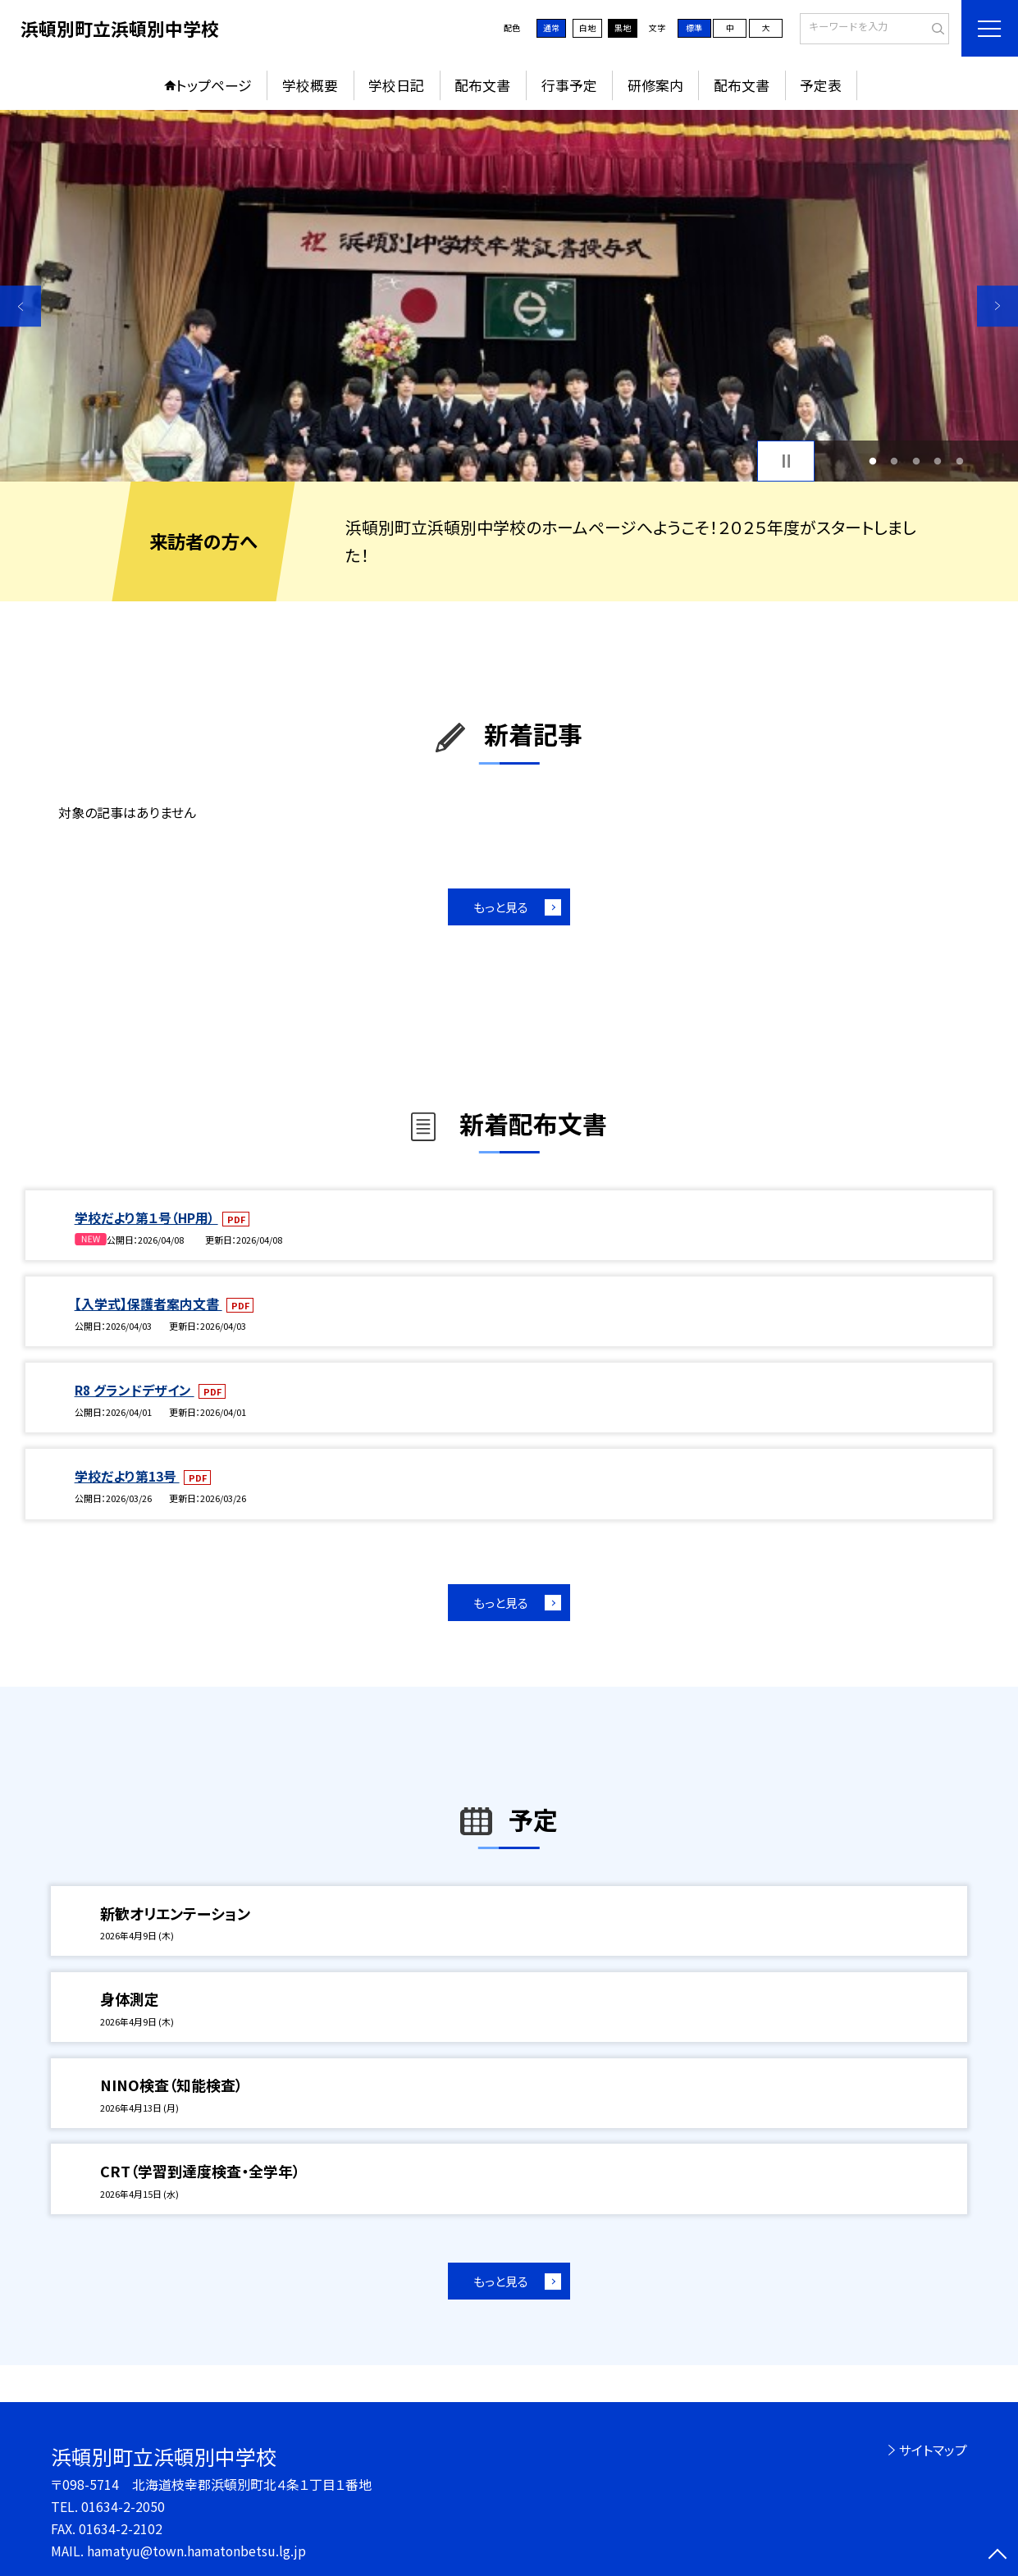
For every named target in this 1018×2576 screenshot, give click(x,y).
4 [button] (938, 461)
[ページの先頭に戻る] (997, 2555)
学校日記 (396, 85)
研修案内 (655, 85)
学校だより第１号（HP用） (146, 1217)
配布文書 (482, 85)
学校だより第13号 (127, 1476)
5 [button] (959, 461)
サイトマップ (933, 2450)
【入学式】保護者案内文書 (148, 1304)
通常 (551, 27)
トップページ (214, 85)
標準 (694, 27)
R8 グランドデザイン (134, 1390)
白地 (587, 27)
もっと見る (500, 907)
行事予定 (569, 85)
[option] (509, 296)
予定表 (821, 85)
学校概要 (310, 85)
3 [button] (916, 461)
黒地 (622, 27)
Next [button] (997, 306)
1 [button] (872, 461)
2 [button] (894, 461)
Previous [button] (20, 306)
